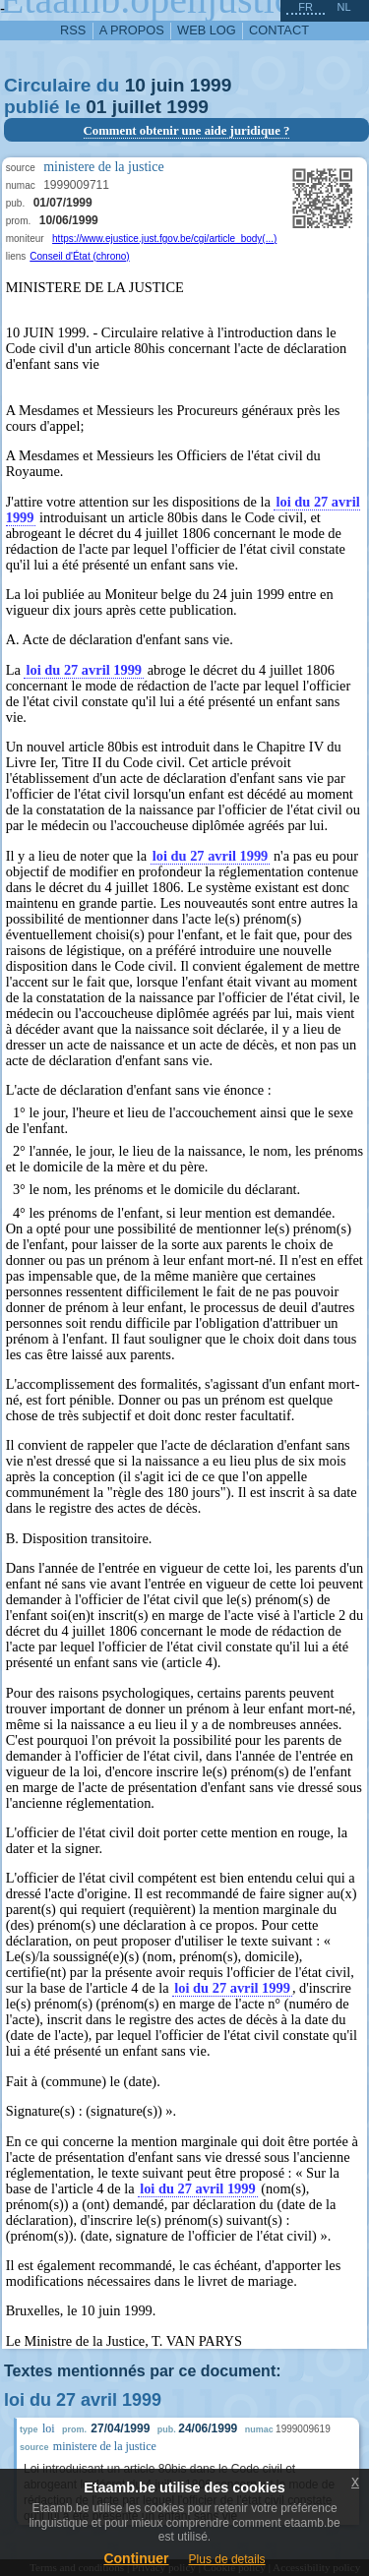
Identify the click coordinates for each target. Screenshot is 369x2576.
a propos (131, 30)
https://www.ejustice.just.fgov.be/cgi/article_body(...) (164, 238)
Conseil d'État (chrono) (79, 256)
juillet (136, 106)
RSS (73, 30)
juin (167, 85)
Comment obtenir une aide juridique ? (187, 131)
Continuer (135, 2558)
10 (135, 85)
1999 (211, 85)
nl (343, 7)
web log (206, 30)
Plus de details (227, 2559)
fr (305, 7)
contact (279, 30)
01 (96, 106)
